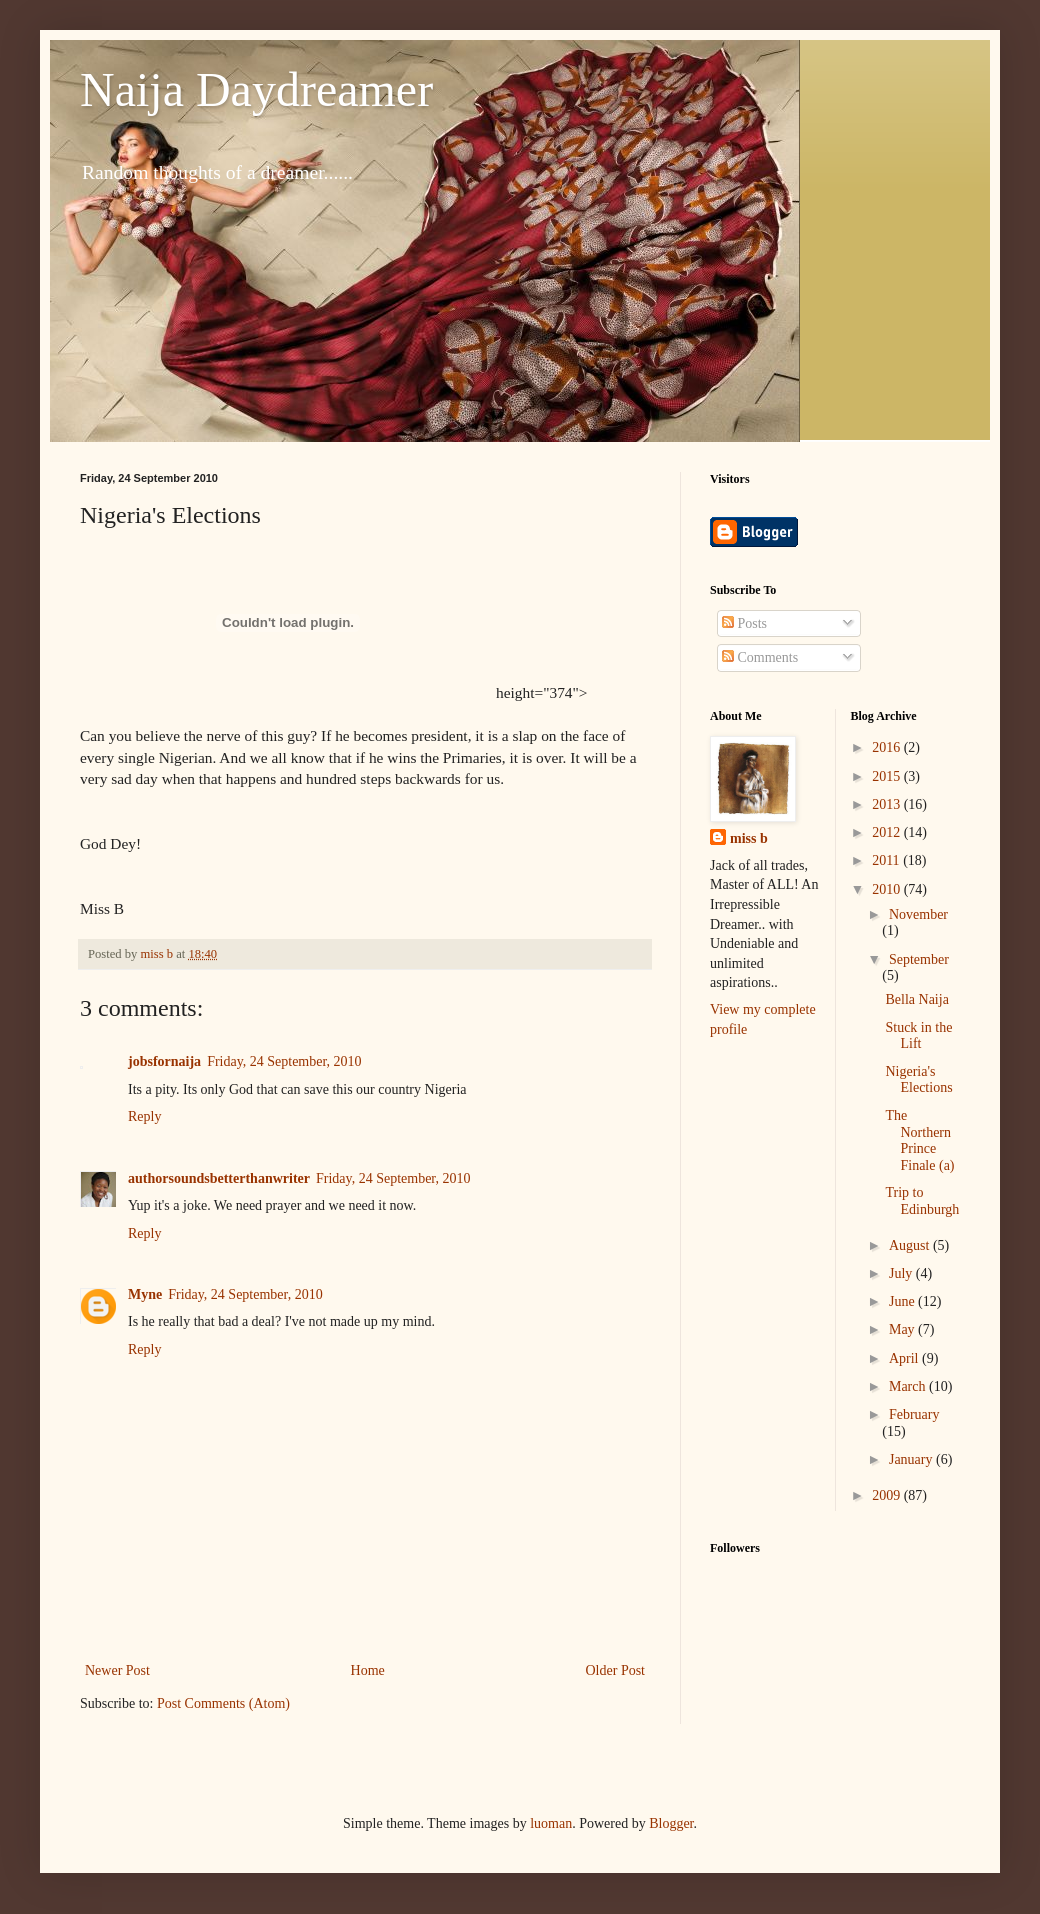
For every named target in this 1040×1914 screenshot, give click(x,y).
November (918, 914)
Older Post (616, 1670)
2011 (887, 860)
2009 (888, 1495)
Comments (760, 657)
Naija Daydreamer (256, 89)
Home (368, 1670)
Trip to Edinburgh (922, 1201)
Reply (144, 1116)
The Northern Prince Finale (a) (919, 1140)
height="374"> (333, 692)
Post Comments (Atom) (223, 1703)
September (919, 959)
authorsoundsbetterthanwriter (219, 1178)
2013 (888, 804)
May (903, 1329)
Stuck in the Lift (918, 1036)
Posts (744, 623)
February (914, 1414)
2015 (888, 776)
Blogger (671, 1823)
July (902, 1273)
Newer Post (117, 1670)
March (909, 1386)
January (912, 1459)
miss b (749, 838)
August (911, 1245)
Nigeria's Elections (918, 1080)
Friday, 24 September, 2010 (284, 1061)
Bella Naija (916, 999)
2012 (888, 832)
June (903, 1301)
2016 (888, 747)
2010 (888, 889)
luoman (551, 1823)
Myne (145, 1294)
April (905, 1358)
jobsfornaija (164, 1061)
